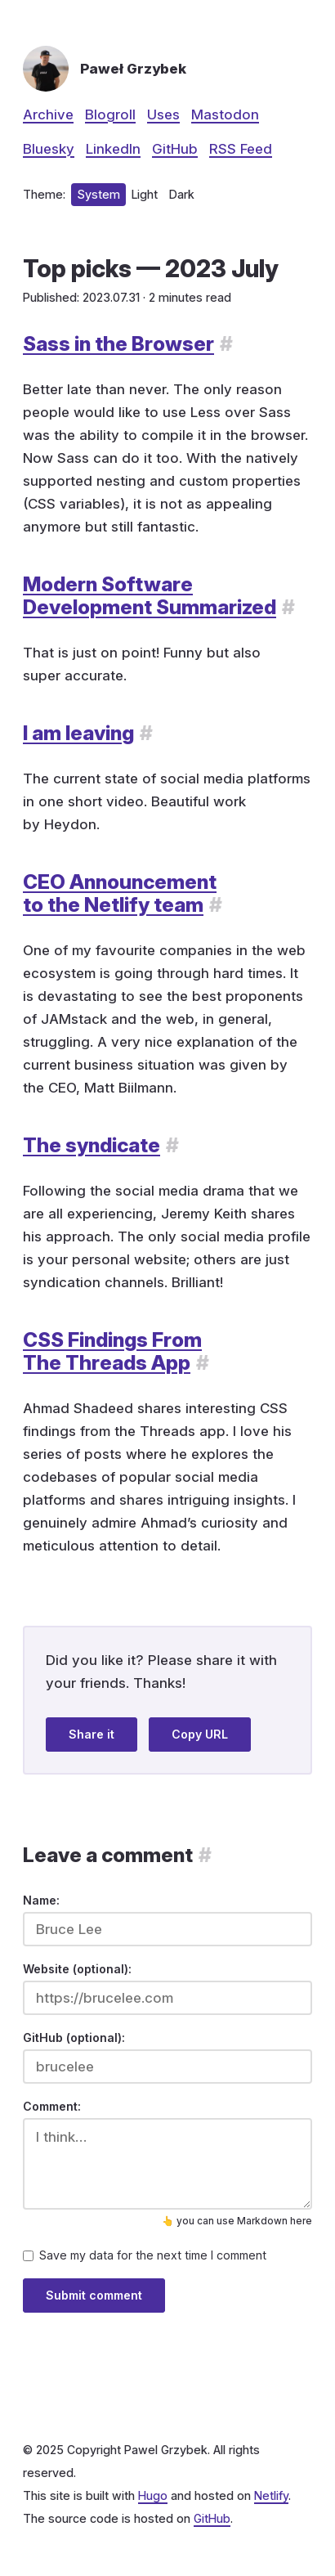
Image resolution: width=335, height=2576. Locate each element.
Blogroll (110, 114)
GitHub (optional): (74, 2037)
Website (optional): (77, 1969)
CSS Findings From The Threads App (112, 1351)
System (98, 194)
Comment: (52, 2106)
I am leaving (78, 732)
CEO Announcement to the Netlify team (120, 893)
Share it (91, 1734)
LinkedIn (113, 149)
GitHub (175, 149)
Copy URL (200, 1734)
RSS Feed (240, 149)
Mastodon (225, 114)
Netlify (271, 2495)
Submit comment (94, 2295)
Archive (48, 114)
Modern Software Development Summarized (149, 595)
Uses (163, 114)
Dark (181, 194)
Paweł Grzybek (133, 69)
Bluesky (48, 149)
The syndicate (91, 1145)
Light (145, 194)
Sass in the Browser (118, 343)
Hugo (153, 2495)
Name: (41, 1900)
